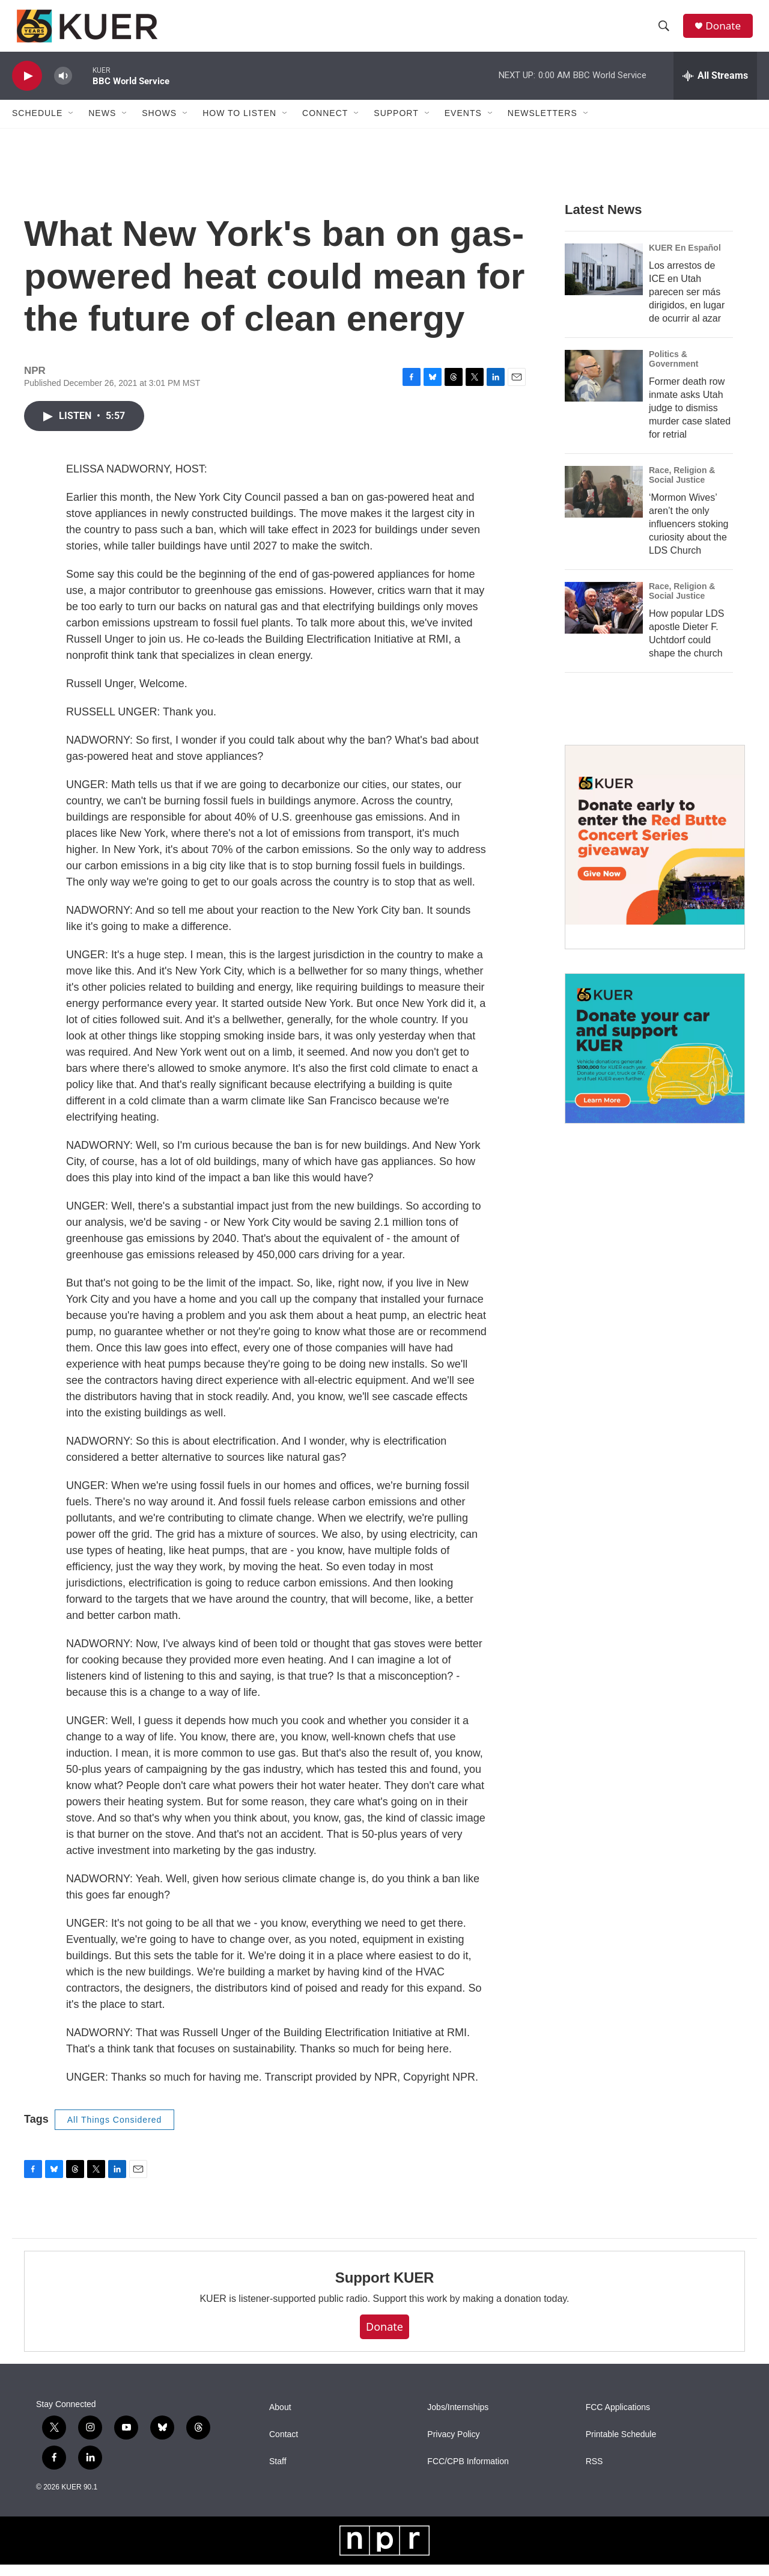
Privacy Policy (453, 2445)
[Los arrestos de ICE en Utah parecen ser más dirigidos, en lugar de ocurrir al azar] (604, 281)
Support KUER (384, 2289)
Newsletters (542, 125)
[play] (27, 87)
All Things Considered (114, 2131)
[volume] (63, 87)
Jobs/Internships (457, 2418)
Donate (726, 31)
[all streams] (715, 87)
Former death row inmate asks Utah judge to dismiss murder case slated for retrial (690, 419)
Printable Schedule (621, 2445)
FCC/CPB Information (467, 2472)
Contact (283, 2445)
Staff (278, 2472)
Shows (159, 125)
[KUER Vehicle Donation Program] (654, 1060)
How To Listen (239, 125)
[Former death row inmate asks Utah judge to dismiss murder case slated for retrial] (604, 387)
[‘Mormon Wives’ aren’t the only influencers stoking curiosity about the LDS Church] (604, 503)
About (280, 2418)
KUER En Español (685, 259)
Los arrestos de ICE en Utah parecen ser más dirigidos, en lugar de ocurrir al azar (687, 303)
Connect (325, 125)
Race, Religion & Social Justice (682, 486)
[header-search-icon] (666, 31)
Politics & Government (673, 370)
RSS (594, 2472)
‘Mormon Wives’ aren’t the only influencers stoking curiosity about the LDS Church (689, 535)
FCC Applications (618, 2418)
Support (396, 125)
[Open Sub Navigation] (71, 125)
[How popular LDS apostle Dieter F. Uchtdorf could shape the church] (604, 619)
